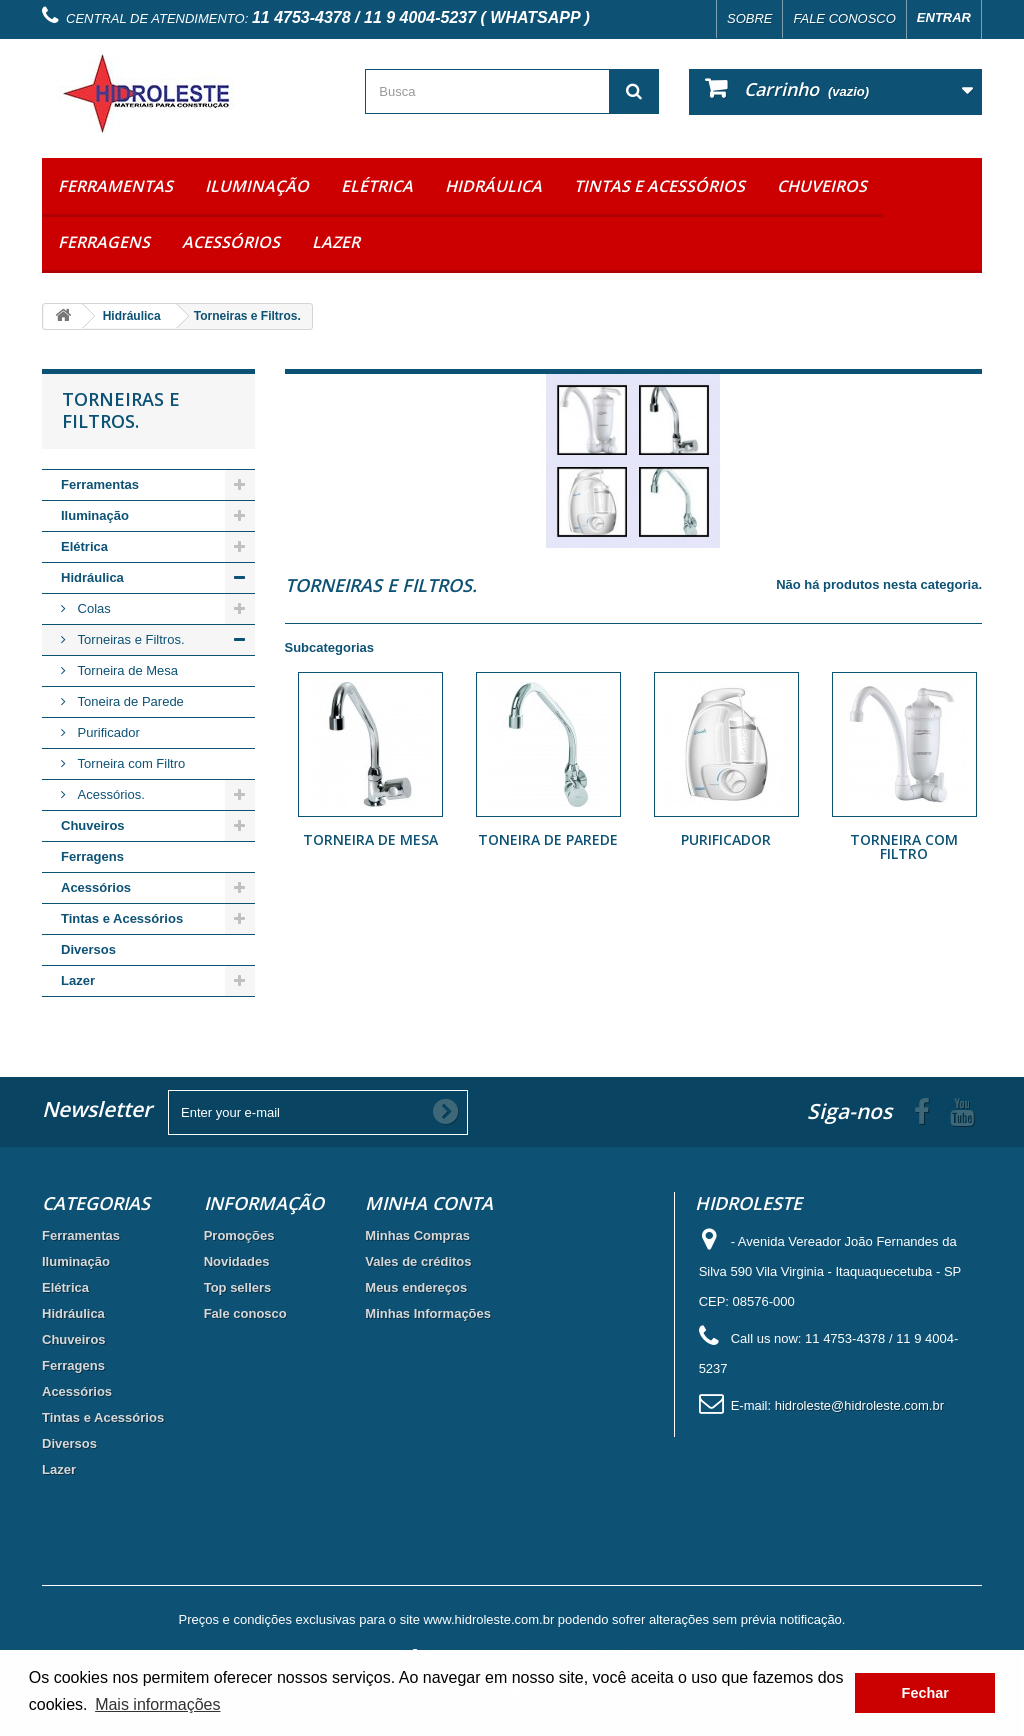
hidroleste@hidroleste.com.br (859, 1405)
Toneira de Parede (129, 701)
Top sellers (238, 1287)
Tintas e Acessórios (659, 186)
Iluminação (257, 186)
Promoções (239, 1235)
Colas (92, 608)
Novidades (237, 1261)
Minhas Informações (428, 1313)
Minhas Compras (417, 1235)
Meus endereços (416, 1287)
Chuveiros (822, 186)
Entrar (944, 17)
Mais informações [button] (157, 1704)
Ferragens (104, 242)
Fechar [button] (925, 1693)
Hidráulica (493, 186)
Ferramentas (115, 186)
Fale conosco (844, 18)
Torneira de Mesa (126, 670)
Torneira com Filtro (129, 763)
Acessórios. (109, 794)
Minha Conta (429, 1203)
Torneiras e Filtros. (129, 639)
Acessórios (231, 242)
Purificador (107, 732)
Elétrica (377, 186)
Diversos (88, 949)
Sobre (750, 18)
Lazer (336, 242)
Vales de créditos (418, 1261)
